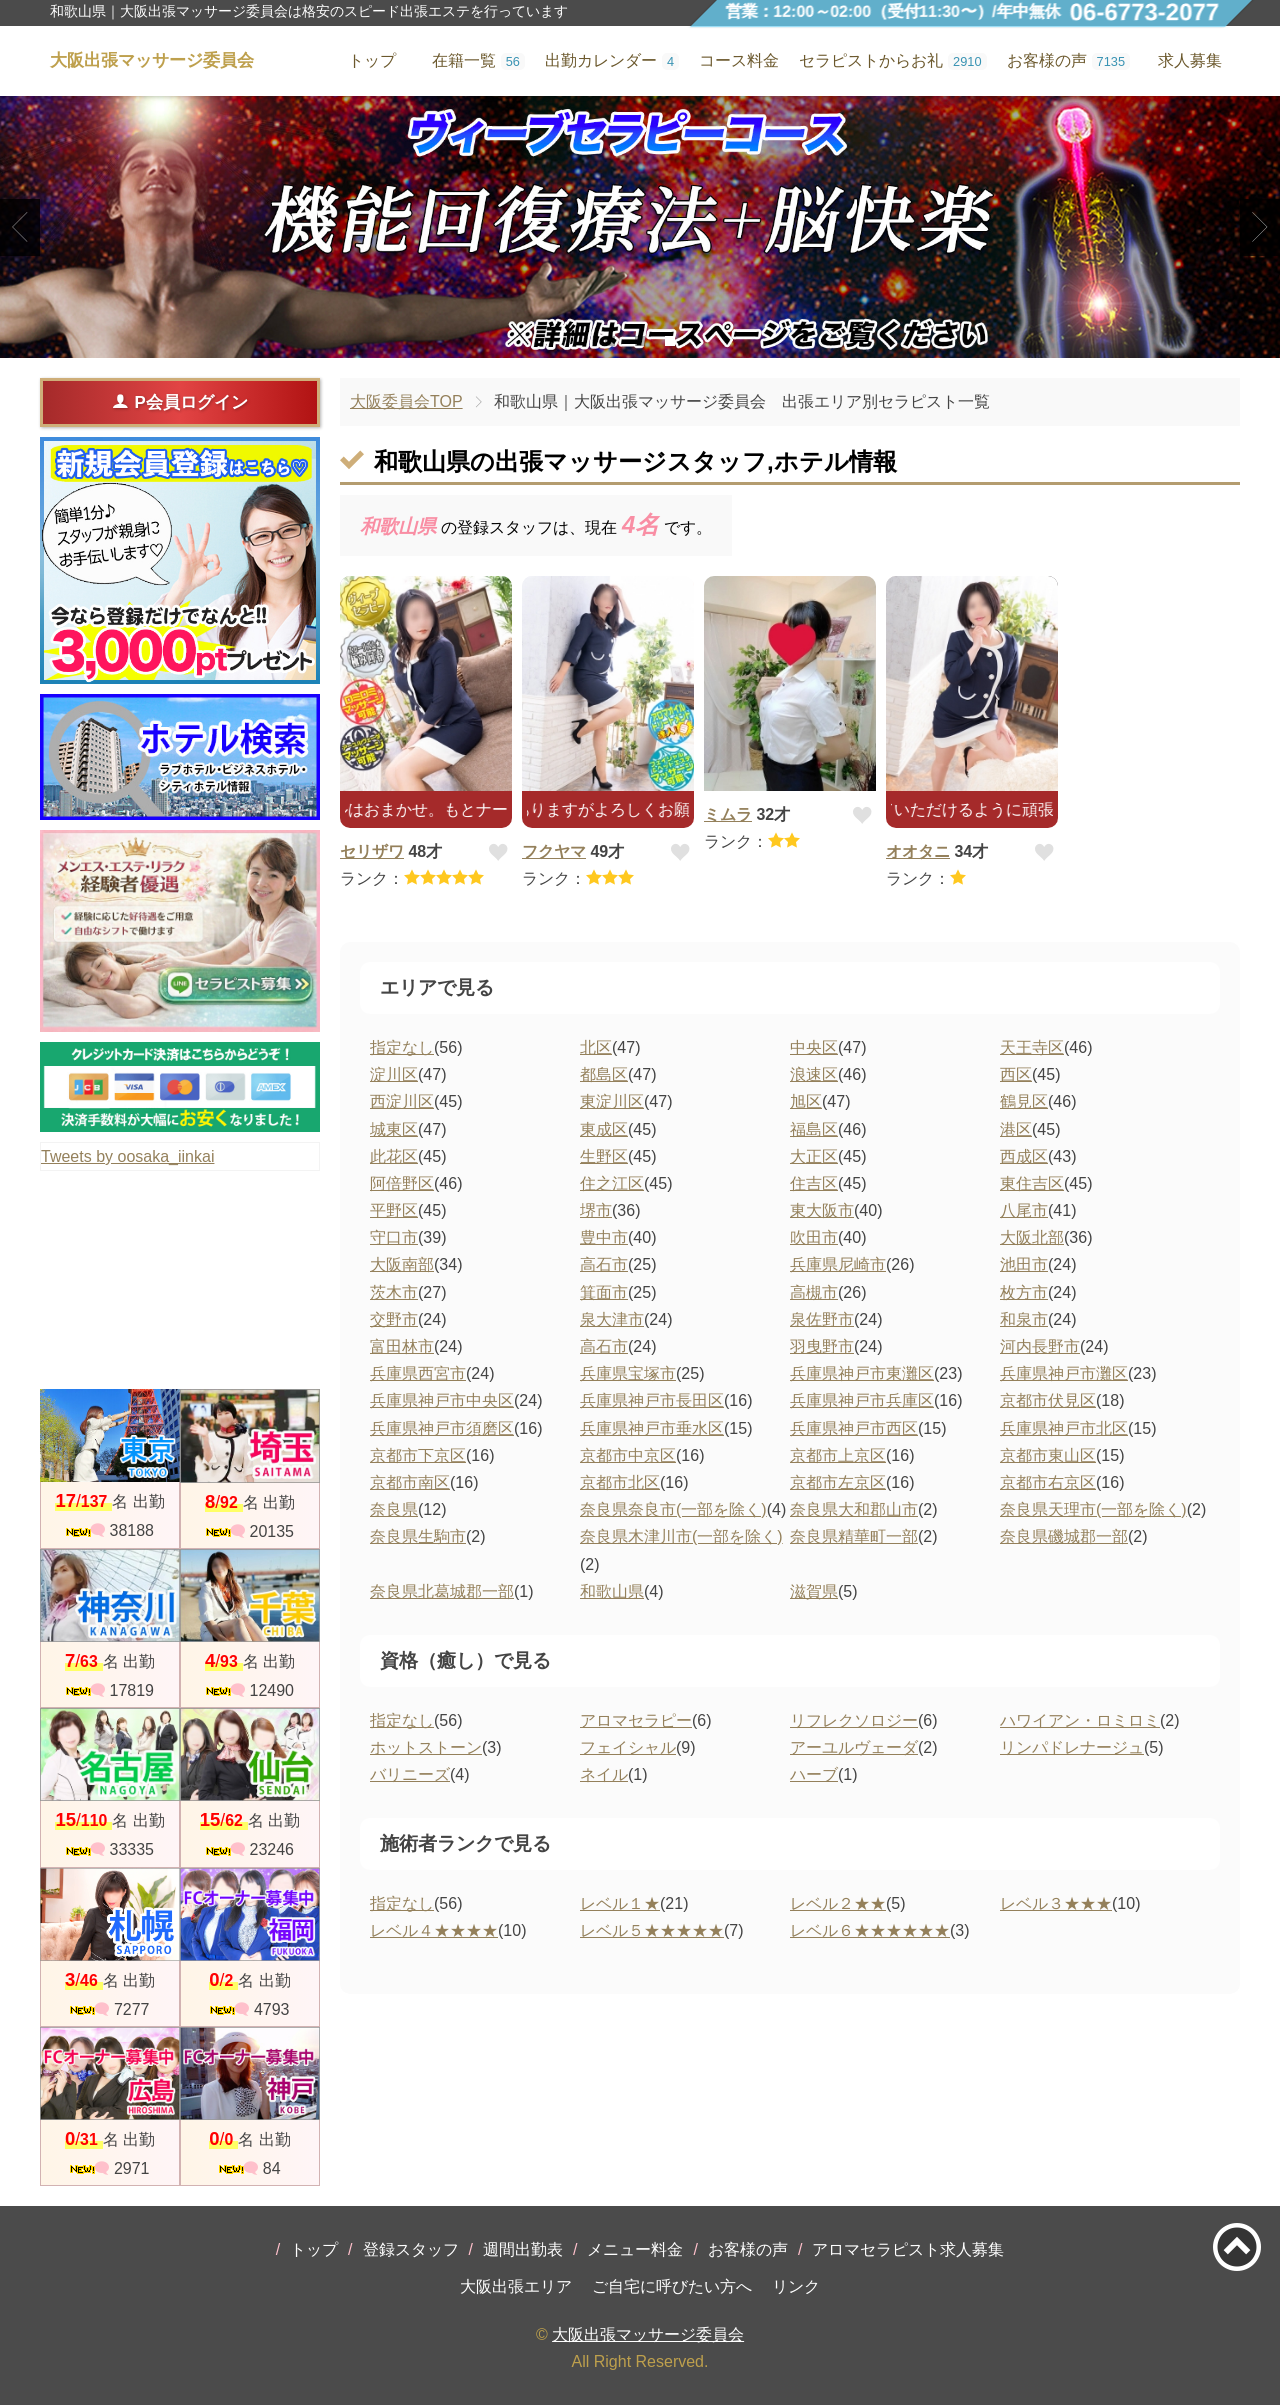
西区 (1016, 1074)
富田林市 (402, 1346)
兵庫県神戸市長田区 (652, 1400)
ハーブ (814, 1774)
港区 (1016, 1129)
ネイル (604, 1774)
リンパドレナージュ (1072, 1747)
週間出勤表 (523, 2249)
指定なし (402, 1047)
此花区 (394, 1156)
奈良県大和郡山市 (854, 1509)
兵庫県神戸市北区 (1064, 1428)
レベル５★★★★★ (652, 1930)
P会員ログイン (179, 402)
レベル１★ (620, 1903)
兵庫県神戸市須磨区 (442, 1428)
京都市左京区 (838, 1482)
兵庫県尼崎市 (838, 1264)
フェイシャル (628, 1747)
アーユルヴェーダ (854, 1747)
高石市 (604, 1264)
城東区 (394, 1129)
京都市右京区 (1048, 1482)
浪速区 (814, 1074)
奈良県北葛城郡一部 (442, 1591)
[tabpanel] (640, 227)
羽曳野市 (822, 1346)
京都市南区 (410, 1482)
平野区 (394, 1210)
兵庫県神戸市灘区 (1064, 1373)
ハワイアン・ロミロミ (1080, 1720)
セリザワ (372, 851)
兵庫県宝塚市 (628, 1373)
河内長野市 (1040, 1346)
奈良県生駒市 (418, 1536)
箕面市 (604, 1292)
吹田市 (814, 1237)
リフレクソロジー (854, 1720)
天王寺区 (1032, 1047)
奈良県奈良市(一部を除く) (673, 1509)
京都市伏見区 (1048, 1400)
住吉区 (814, 1183)
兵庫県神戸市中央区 (442, 1400)
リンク (796, 2286)
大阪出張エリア (516, 2286)
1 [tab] (609, 341)
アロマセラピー (636, 1720)
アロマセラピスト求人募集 (908, 2249)
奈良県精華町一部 (854, 1536)
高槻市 (814, 1292)
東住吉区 (1032, 1183)
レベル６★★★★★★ (870, 1930)
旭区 (806, 1101)
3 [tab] (669, 341)
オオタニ (918, 851)
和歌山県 (612, 1591)
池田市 (1024, 1264)
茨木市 (394, 1292)
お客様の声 (748, 2249)
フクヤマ (554, 851)
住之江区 (612, 1183)
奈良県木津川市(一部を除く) (681, 1536)
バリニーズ (410, 1774)
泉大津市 (612, 1319)
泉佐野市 (822, 1319)
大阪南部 (402, 1264)
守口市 (394, 1237)
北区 (596, 1047)
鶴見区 (1024, 1101)
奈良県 (394, 1509)
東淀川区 (612, 1101)
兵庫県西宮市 (418, 1373)
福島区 (814, 1129)
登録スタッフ (411, 2249)
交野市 (394, 1319)
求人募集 (1190, 60)
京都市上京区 (838, 1455)
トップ (314, 2249)
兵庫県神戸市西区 (854, 1428)
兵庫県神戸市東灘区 (862, 1373)
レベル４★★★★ (434, 1930)
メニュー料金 (635, 2249)
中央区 (814, 1047)
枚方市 (1024, 1292)
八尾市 (1024, 1210)
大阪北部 (1032, 1237)
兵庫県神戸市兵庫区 (862, 1400)
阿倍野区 (402, 1183)
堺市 (596, 1210)
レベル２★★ (838, 1903)
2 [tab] (639, 341)
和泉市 (1024, 1319)
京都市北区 (620, 1482)
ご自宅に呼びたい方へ (672, 2286)
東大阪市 (822, 1210)
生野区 (604, 1156)
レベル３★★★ (1056, 1903)
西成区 (1024, 1156)
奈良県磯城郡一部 (1064, 1536)
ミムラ (728, 814)
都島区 (604, 1074)
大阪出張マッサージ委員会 (648, 2334)
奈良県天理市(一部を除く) (1093, 1509)
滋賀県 (814, 1591)
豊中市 (604, 1237)
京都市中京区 (628, 1455)
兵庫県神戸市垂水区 (652, 1428)
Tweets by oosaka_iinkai (127, 1156)
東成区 (604, 1129)
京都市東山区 (1048, 1455)
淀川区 (394, 1074)
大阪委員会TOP (406, 401)
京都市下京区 (418, 1455)
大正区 (814, 1156)
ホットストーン (426, 1747)
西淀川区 (402, 1101)
